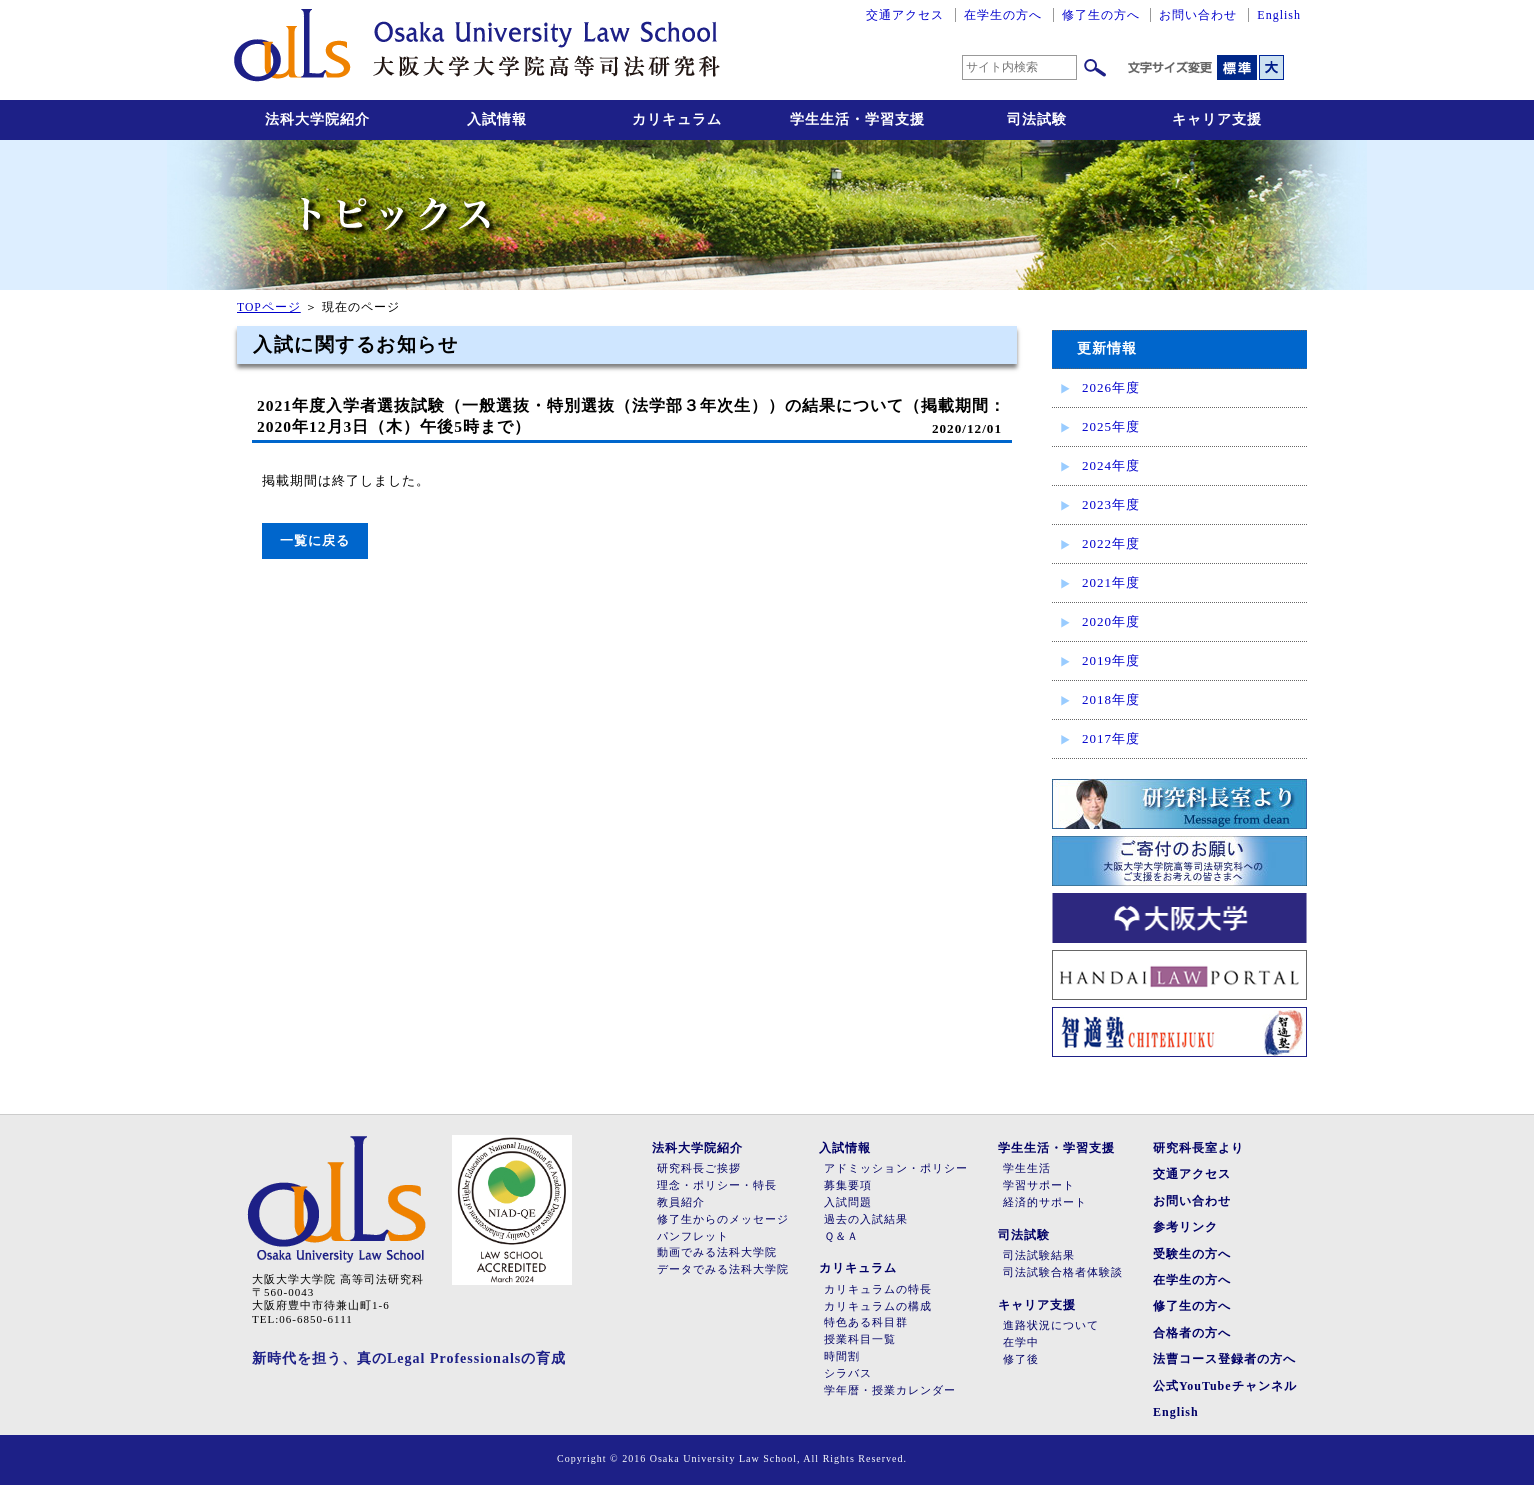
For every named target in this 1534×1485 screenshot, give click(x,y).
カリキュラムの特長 (878, 1289)
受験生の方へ (1192, 1254)
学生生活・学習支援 (857, 119)
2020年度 (1111, 621)
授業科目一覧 (860, 1339)
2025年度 (1111, 426)
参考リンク (1185, 1227)
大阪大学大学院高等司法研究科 (477, 50)
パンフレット (693, 1236)
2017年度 (1111, 738)
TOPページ (269, 307)
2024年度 (1111, 465)
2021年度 (1111, 582)
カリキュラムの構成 (878, 1306)
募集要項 (848, 1185)
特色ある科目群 (866, 1322)
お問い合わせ (1198, 15)
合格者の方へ (1192, 1333)
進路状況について (1051, 1325)
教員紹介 (681, 1202)
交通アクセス (905, 15)
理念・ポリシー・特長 (717, 1185)
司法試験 (1037, 119)
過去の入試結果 (866, 1219)
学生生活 (1027, 1168)
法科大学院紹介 (317, 119)
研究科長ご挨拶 (699, 1168)
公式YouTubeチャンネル (1225, 1386)
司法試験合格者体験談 (1063, 1272)
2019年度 (1111, 660)
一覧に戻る (315, 540)
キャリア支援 (1217, 119)
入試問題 (848, 1202)
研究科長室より (1198, 1148)
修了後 (1021, 1359)
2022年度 (1111, 543)
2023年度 (1111, 504)
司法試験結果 (1039, 1255)
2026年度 (1111, 387)
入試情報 (497, 119)
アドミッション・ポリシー (896, 1168)
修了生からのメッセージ (723, 1219)
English (1279, 15)
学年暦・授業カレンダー (890, 1390)
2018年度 (1111, 699)
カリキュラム (677, 119)
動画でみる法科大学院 (717, 1252)
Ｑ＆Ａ (841, 1236)
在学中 (1021, 1342)
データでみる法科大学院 (723, 1269)
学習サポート (1039, 1185)
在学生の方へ (1003, 15)
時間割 (842, 1356)
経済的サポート (1045, 1202)
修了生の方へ (1101, 15)
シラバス (848, 1373)
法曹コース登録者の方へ (1224, 1359)
